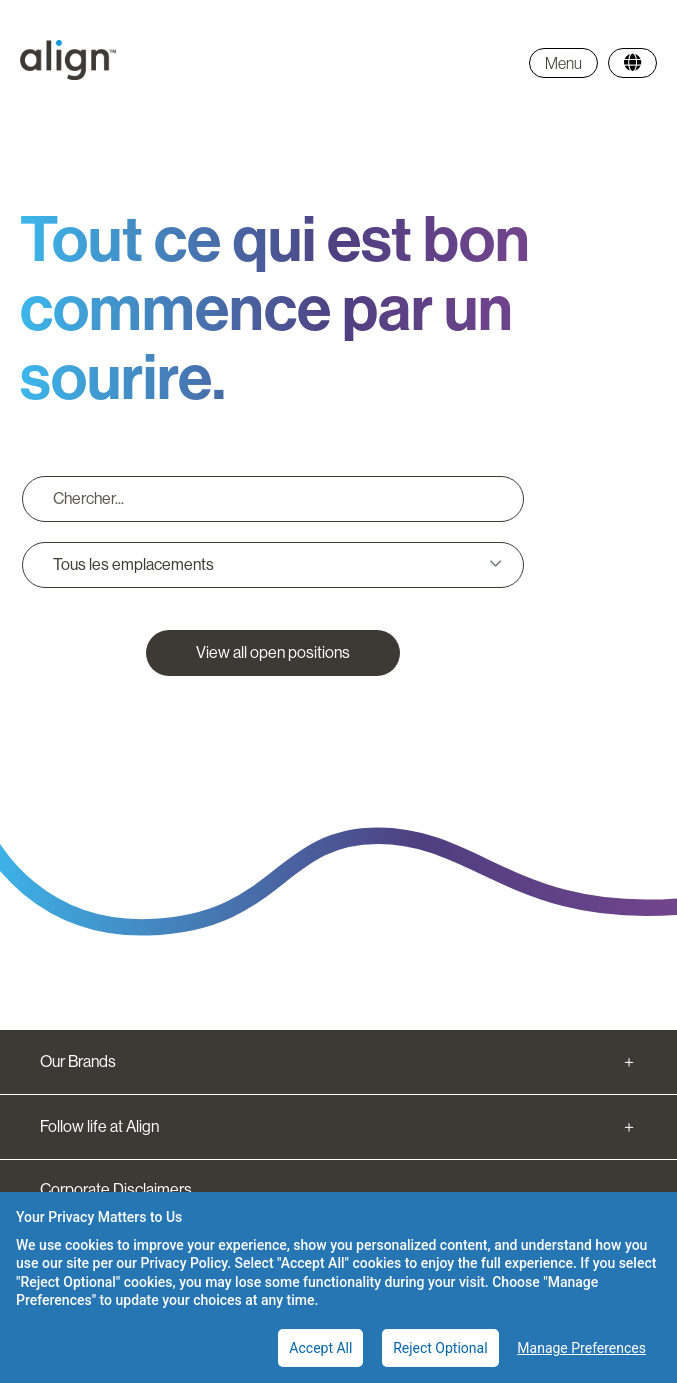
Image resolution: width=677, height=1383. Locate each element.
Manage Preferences (581, 1348)
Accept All (320, 1348)
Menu (563, 63)
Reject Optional (440, 1348)
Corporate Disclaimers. (117, 1189)
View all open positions (273, 652)
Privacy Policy (184, 1263)
